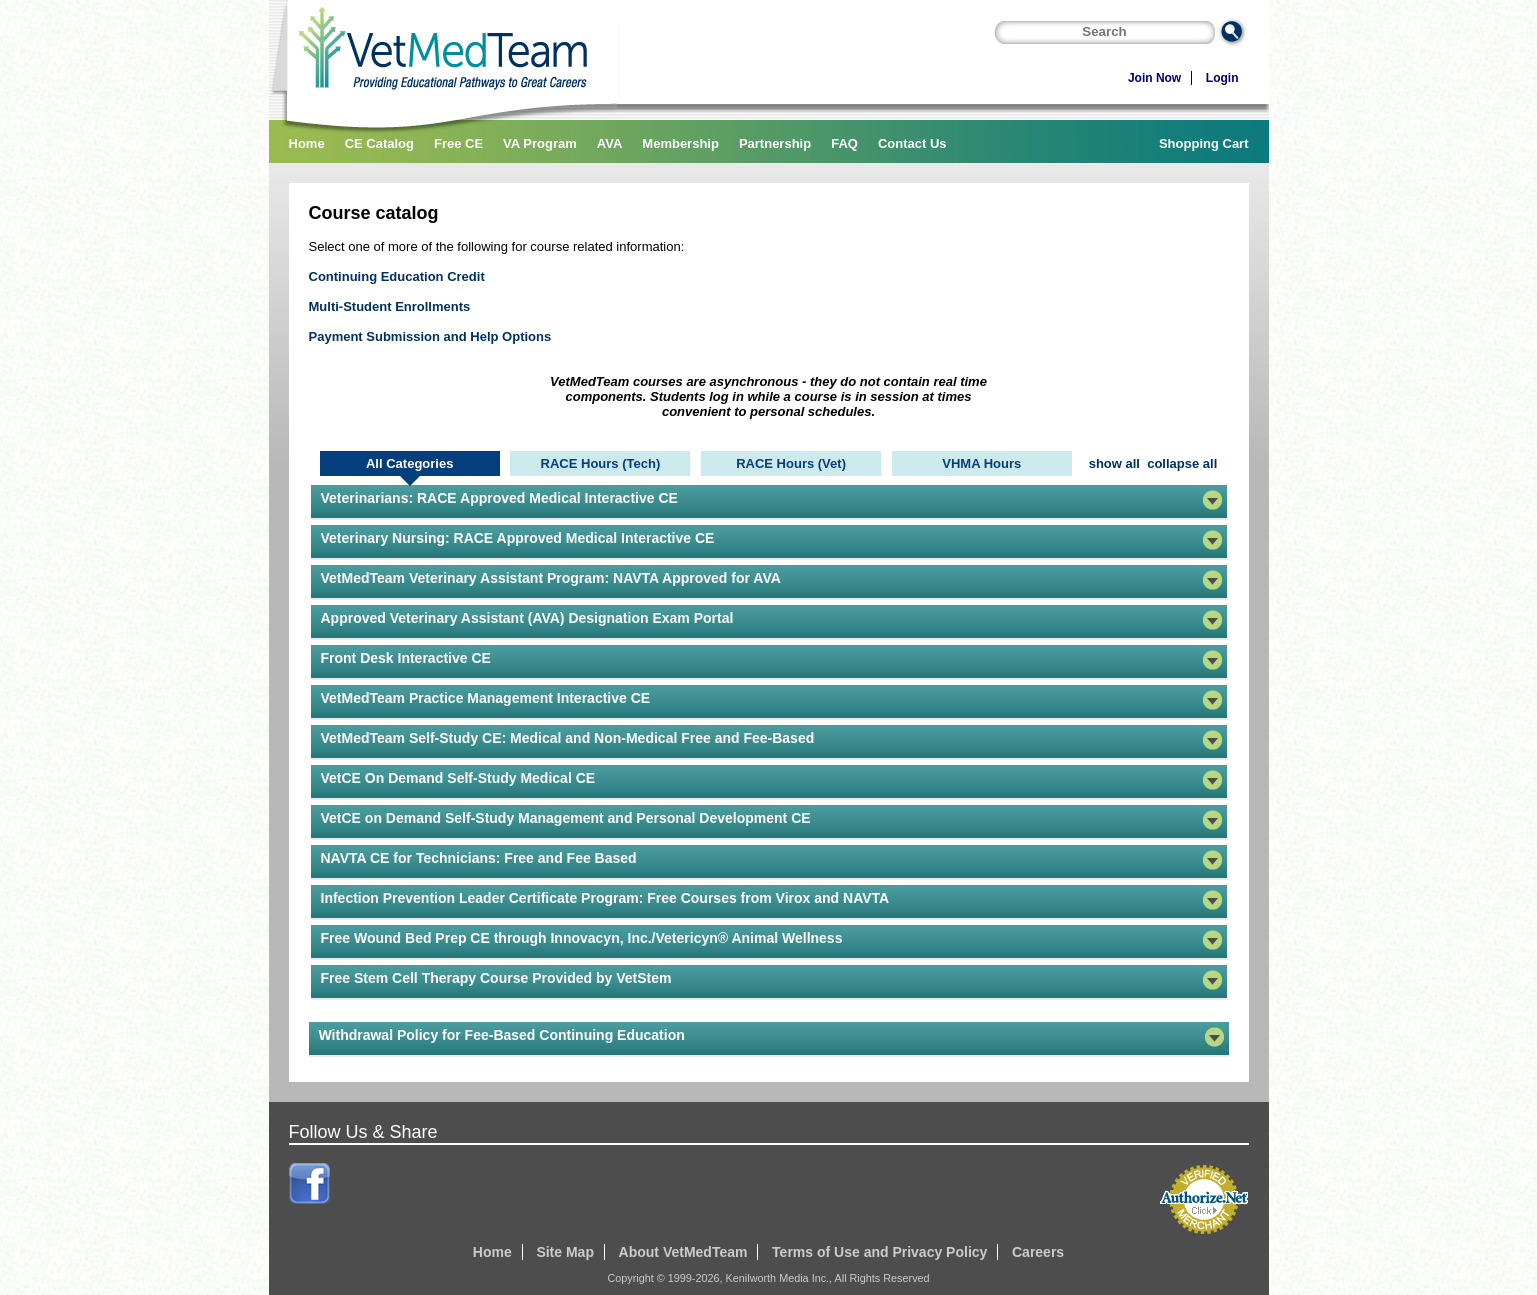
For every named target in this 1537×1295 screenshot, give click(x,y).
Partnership (775, 143)
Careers (1038, 1252)
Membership (680, 143)
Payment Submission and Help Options (430, 336)
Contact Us (912, 143)
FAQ (844, 143)
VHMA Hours (981, 463)
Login (1222, 78)
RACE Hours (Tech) (601, 463)
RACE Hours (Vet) (791, 463)
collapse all (1182, 463)
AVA (610, 143)
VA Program (540, 143)
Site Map (565, 1252)
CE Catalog (379, 143)
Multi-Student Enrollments (390, 306)
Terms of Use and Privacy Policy (879, 1252)
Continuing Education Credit (397, 276)
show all (1114, 463)
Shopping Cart (1204, 143)
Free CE (458, 143)
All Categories (409, 463)
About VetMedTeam (683, 1252)
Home (307, 143)
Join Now (1154, 78)
